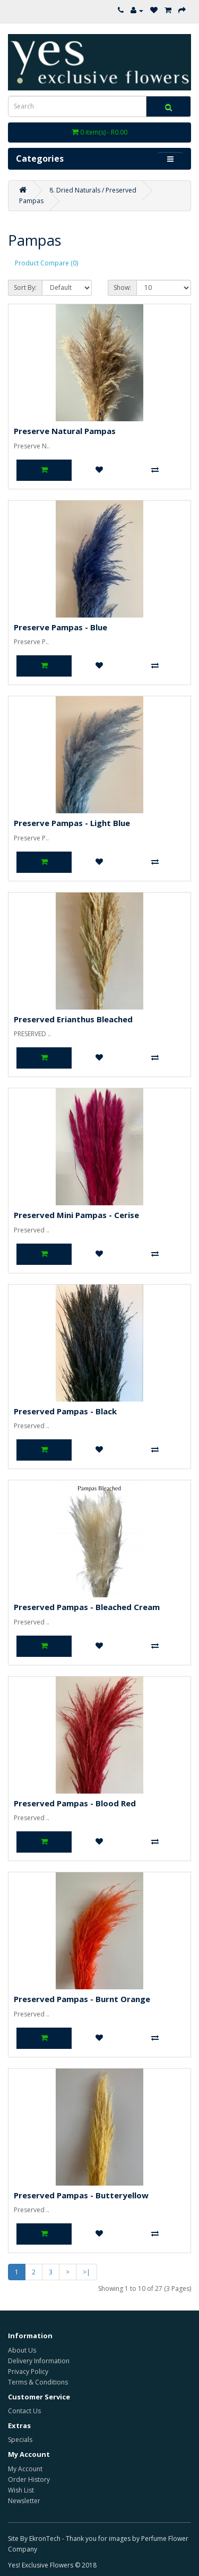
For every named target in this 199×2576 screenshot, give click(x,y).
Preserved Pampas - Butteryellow (81, 2195)
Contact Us (24, 2410)
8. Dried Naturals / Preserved (92, 190)
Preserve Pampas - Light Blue (72, 823)
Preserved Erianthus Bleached (73, 1019)
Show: (122, 287)
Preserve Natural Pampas (65, 431)
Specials (20, 2439)
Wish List (21, 2490)
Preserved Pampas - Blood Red (75, 1803)
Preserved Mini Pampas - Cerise (76, 1215)
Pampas (31, 200)
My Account (25, 2468)
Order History (29, 2479)
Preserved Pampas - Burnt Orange (82, 1999)
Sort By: (25, 287)
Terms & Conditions (38, 2382)
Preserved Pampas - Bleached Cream (87, 1607)
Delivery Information (39, 2360)
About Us (22, 2350)
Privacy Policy (28, 2371)
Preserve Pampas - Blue (60, 627)
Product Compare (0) (46, 263)
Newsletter (24, 2500)
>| (86, 2272)
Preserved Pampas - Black (65, 1411)
